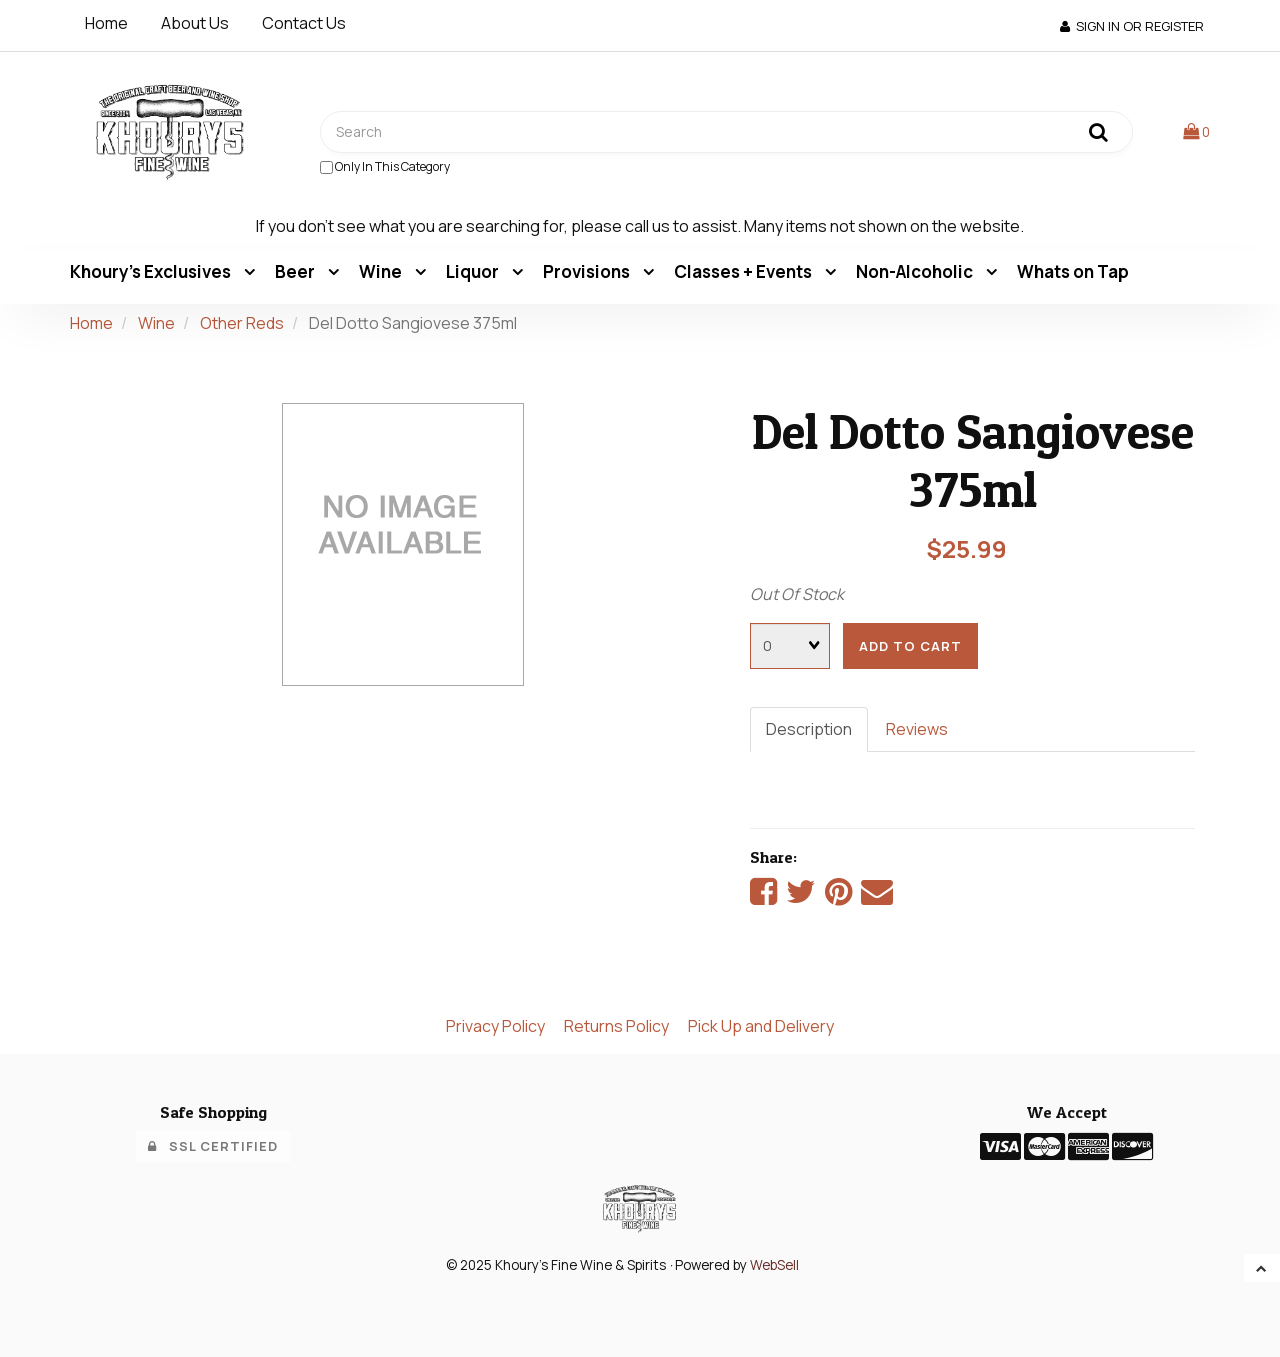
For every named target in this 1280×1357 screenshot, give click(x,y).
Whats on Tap (1073, 271)
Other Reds (242, 323)
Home (106, 23)
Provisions (588, 271)
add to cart (910, 646)
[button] (1196, 131)
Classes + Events (744, 271)
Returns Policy (616, 1026)
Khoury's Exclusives (152, 271)
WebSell (774, 1265)
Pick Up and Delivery (761, 1026)
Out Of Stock (797, 594)
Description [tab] (809, 729)
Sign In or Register (1132, 26)
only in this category (385, 166)
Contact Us (304, 23)
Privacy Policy (495, 1026)
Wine (382, 271)
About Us (195, 23)
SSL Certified (213, 1146)
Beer (296, 271)
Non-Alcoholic (916, 271)
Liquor (474, 271)
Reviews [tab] (917, 729)
